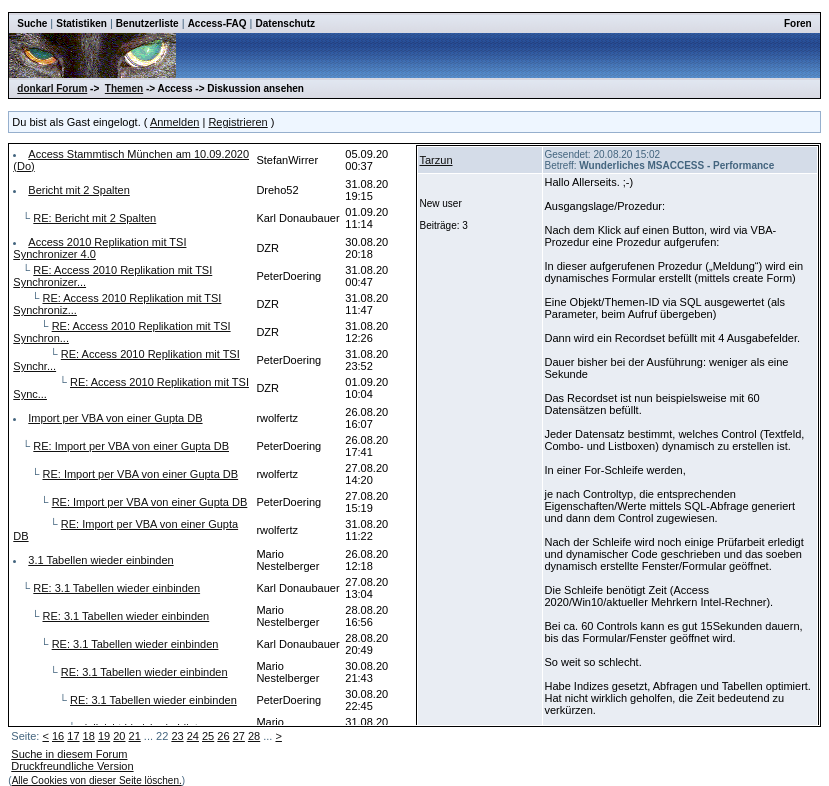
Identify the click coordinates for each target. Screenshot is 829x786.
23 (177, 736)
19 (104, 736)
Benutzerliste (147, 23)
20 (119, 736)
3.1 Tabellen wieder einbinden (100, 560)
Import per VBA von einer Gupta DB (115, 418)
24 (193, 736)
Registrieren (237, 122)
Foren (798, 23)
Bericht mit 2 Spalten (79, 190)
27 (239, 736)
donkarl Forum (52, 88)
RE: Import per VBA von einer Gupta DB (131, 446)
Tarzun (436, 160)
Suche (32, 23)
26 (223, 736)
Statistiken (81, 23)
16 (58, 736)
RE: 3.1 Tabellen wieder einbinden (116, 588)
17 (73, 736)
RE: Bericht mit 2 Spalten (94, 218)
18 (89, 736)
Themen (124, 88)
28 (254, 736)
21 (135, 736)
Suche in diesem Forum (69, 754)
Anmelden (175, 122)
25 (208, 736)
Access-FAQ (217, 23)
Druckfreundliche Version (72, 766)
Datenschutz (285, 23)
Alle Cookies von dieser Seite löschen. (97, 780)
